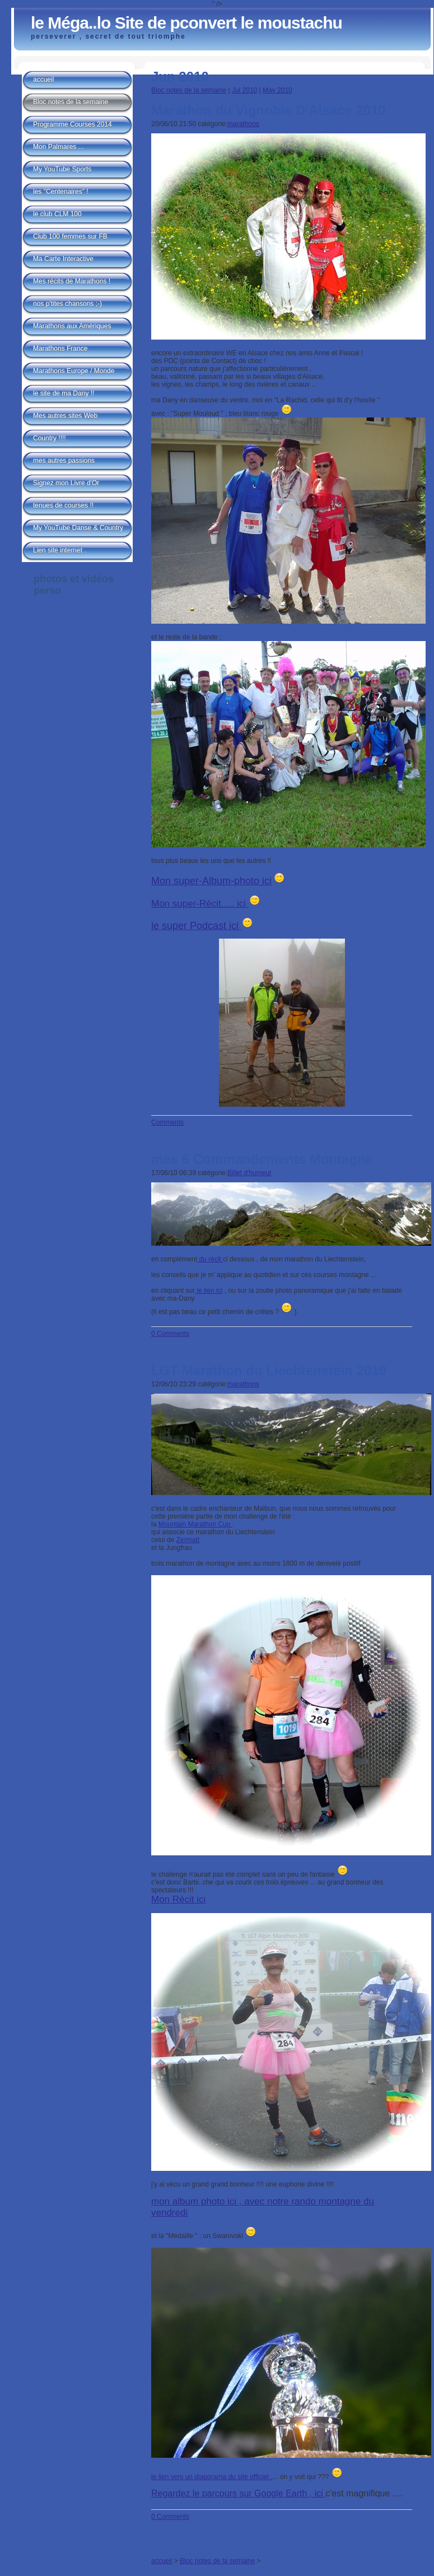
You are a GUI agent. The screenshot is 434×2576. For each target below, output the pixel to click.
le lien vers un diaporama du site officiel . (212, 2477)
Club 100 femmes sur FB (70, 236)
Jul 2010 (244, 90)
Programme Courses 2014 (72, 124)
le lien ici (208, 1290)
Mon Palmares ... (58, 147)
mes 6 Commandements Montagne (262, 1159)
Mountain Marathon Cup (195, 1524)
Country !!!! (49, 438)
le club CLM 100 (57, 214)
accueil (161, 2561)
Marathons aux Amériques (72, 326)
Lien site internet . (59, 550)
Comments (167, 1122)
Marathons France (60, 348)
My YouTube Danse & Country (78, 528)
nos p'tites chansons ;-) (67, 304)
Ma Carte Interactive (63, 259)
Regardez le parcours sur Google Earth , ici (238, 2493)
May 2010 (277, 90)
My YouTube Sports (62, 169)
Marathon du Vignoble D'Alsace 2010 (268, 110)
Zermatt (187, 1540)
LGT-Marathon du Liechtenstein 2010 (268, 1370)
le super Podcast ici (196, 925)
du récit (210, 1259)
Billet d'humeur (249, 1173)
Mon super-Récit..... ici (200, 903)
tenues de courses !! (63, 505)
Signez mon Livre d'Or (66, 483)
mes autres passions (64, 461)
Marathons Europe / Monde (73, 371)
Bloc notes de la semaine (188, 90)
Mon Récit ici (178, 1899)
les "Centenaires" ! (60, 192)
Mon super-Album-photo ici (211, 880)
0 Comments (170, 1334)
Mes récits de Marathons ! (71, 281)
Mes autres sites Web (65, 416)
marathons (243, 124)
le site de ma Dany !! (63, 393)
